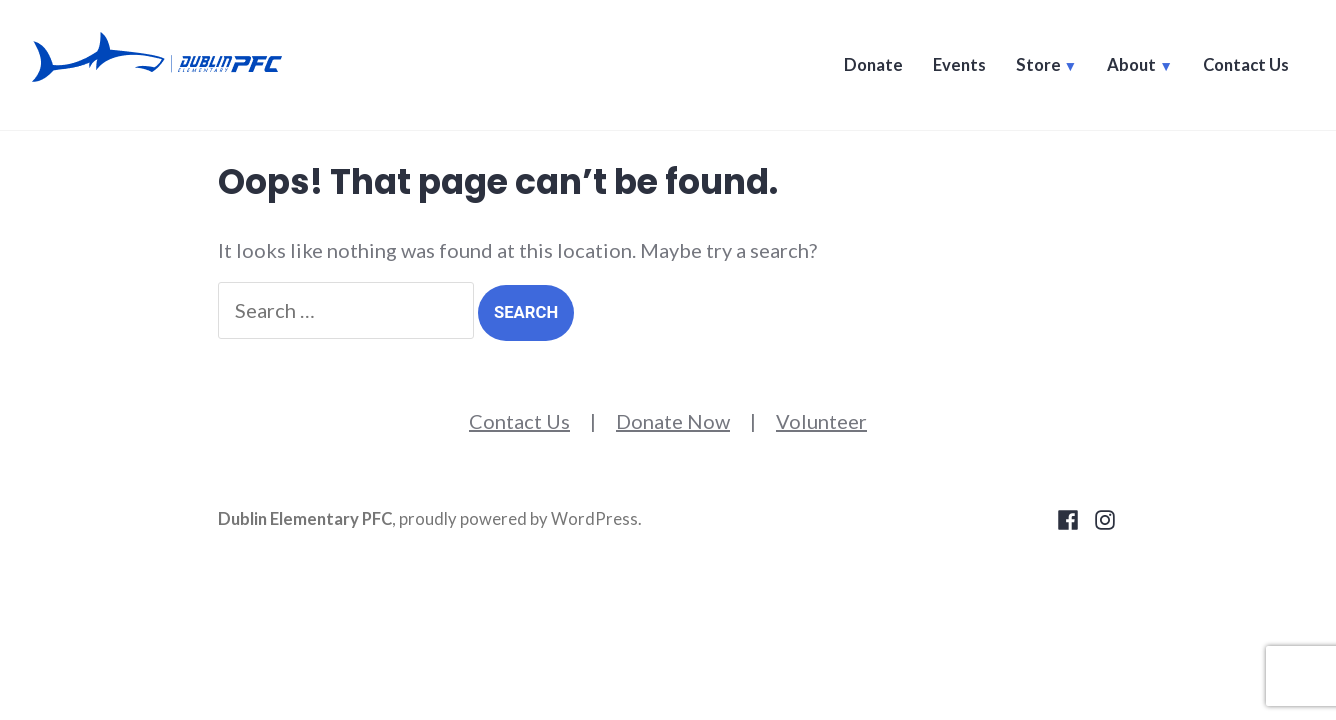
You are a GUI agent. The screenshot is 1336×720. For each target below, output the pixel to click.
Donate (873, 65)
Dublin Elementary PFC (305, 519)
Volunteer (821, 421)
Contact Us (1246, 65)
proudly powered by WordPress (518, 519)
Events (959, 65)
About (1131, 65)
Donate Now (673, 421)
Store (1038, 65)
